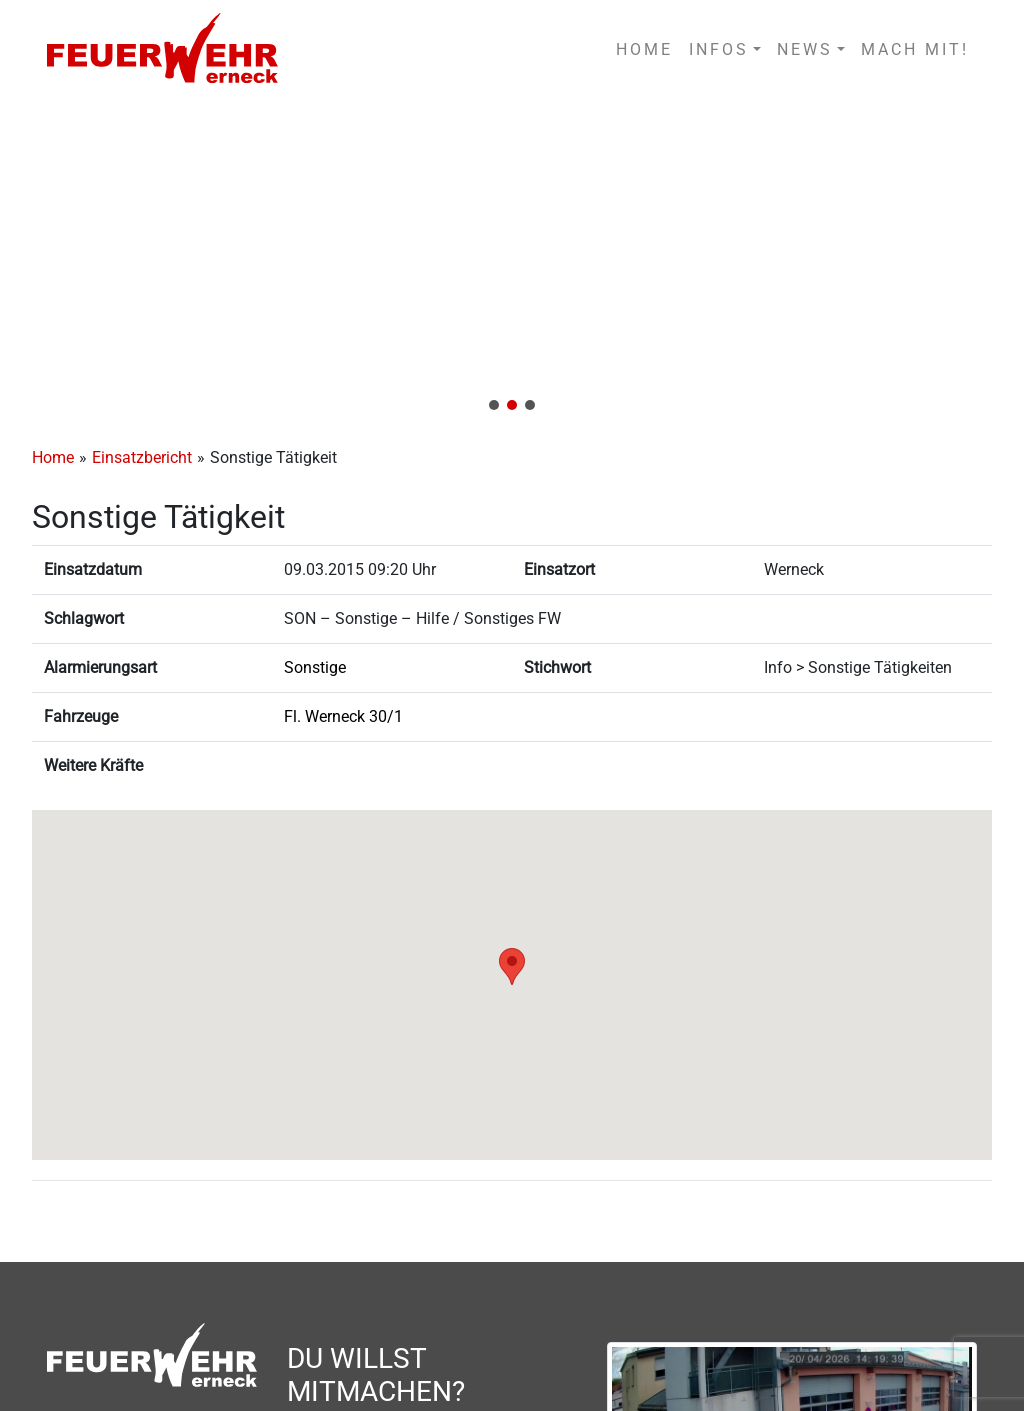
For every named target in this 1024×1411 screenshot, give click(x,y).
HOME (644, 49)
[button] (512, 262)
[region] (512, 262)
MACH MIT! (915, 49)
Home (53, 457)
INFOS (719, 49)
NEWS (805, 49)
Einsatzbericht (142, 457)
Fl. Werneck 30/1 (343, 716)
